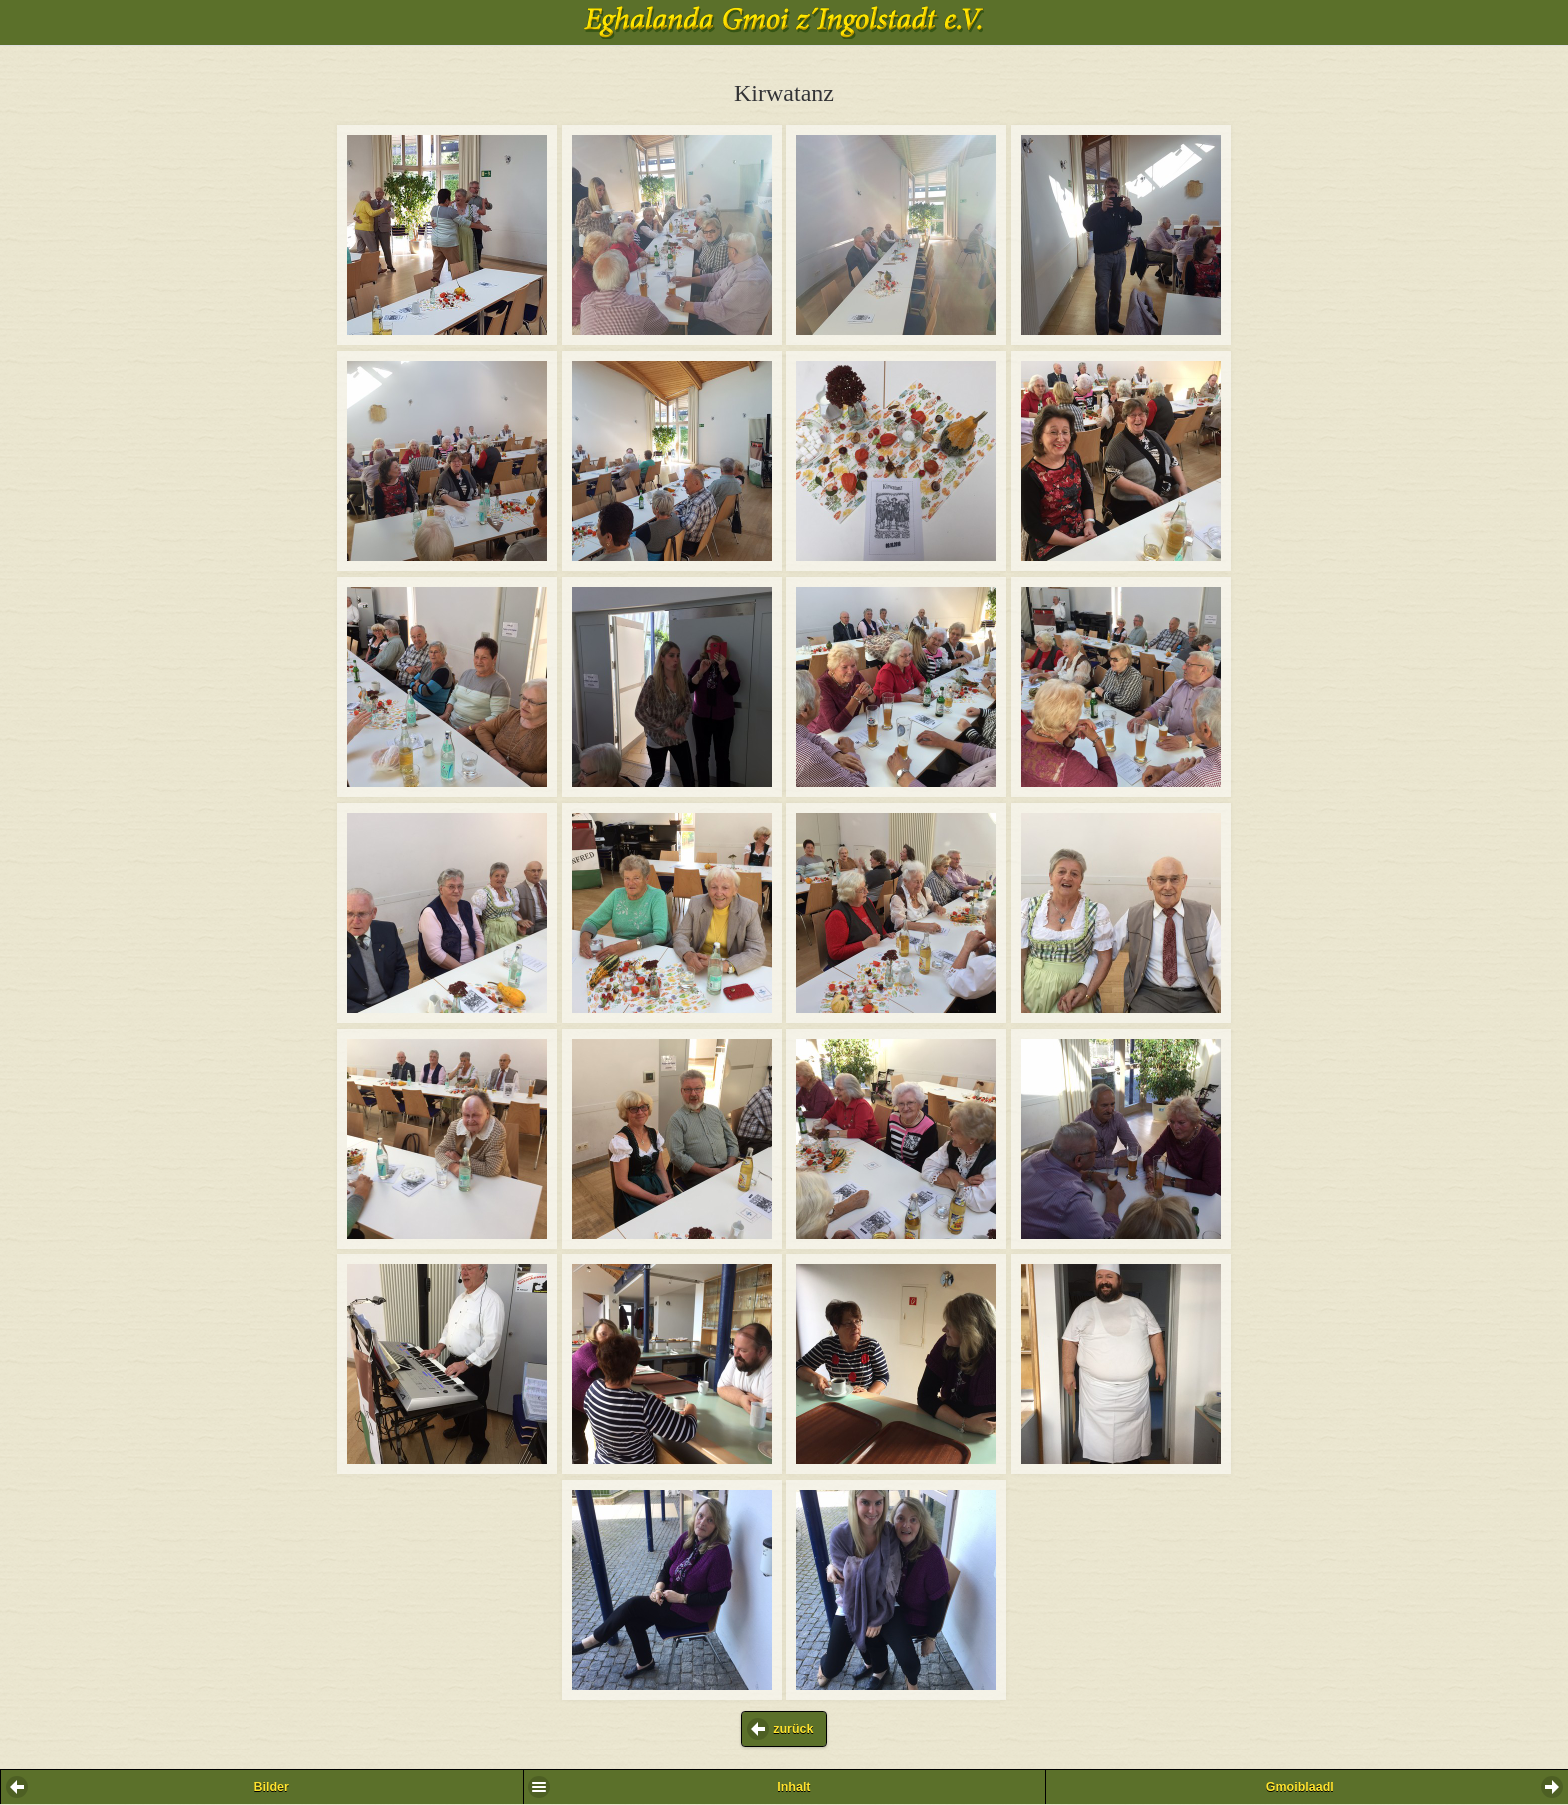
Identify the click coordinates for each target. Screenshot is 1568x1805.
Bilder (270, 1787)
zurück (793, 1729)
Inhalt (793, 1787)
